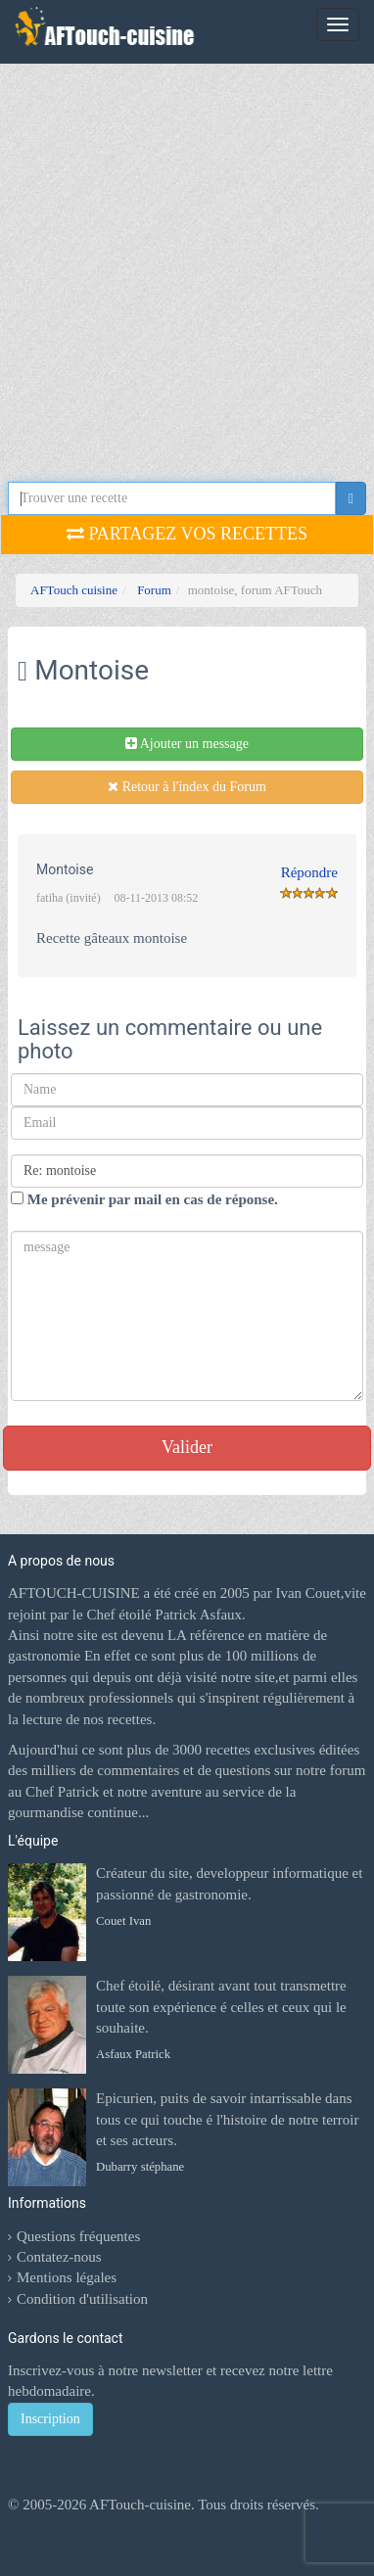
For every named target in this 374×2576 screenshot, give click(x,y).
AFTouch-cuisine (138, 2504)
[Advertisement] (183, 257)
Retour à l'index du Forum (187, 786)
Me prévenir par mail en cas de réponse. (144, 1199)
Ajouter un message (187, 743)
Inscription (50, 2419)
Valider (187, 1447)
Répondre (309, 872)
